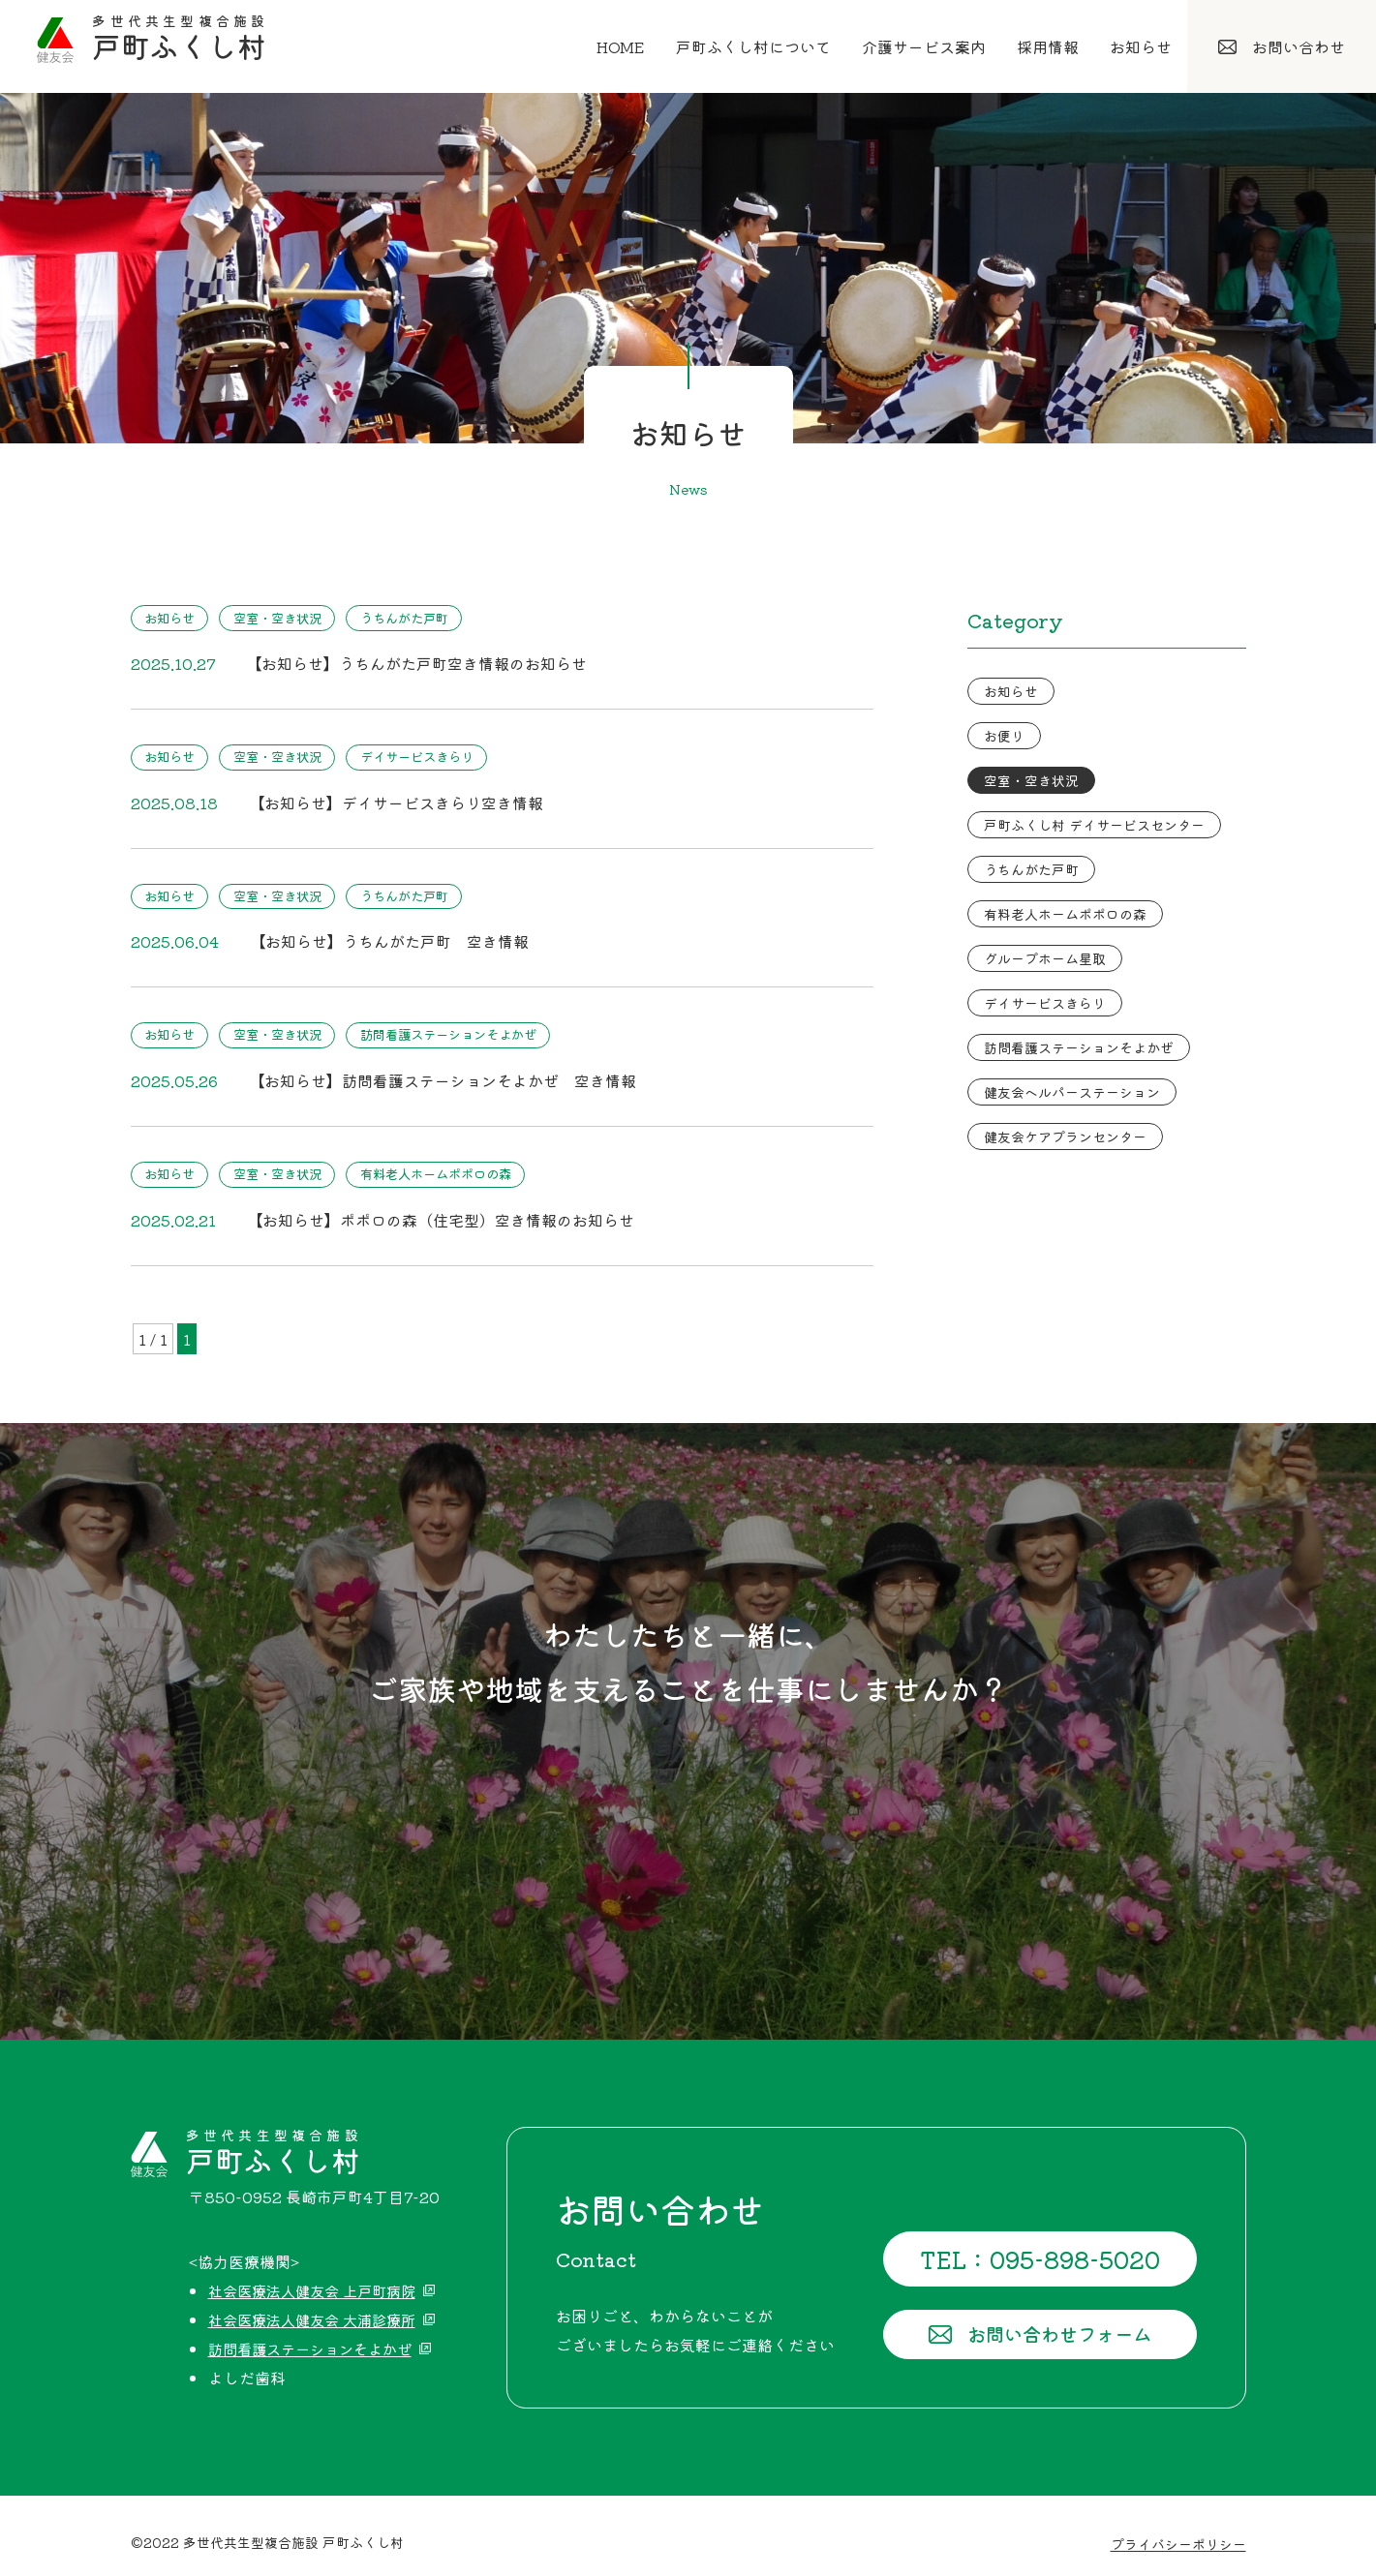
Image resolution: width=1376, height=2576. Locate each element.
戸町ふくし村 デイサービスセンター (1094, 824)
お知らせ (174, 617)
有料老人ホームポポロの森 (466, 1163)
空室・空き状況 (293, 617)
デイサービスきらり (446, 754)
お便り (1004, 735)
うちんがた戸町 (432, 617)
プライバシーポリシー (1178, 2529)
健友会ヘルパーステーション (1072, 1092)
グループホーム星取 (1045, 958)
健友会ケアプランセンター (1065, 1136)
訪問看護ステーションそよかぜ (480, 1027)
